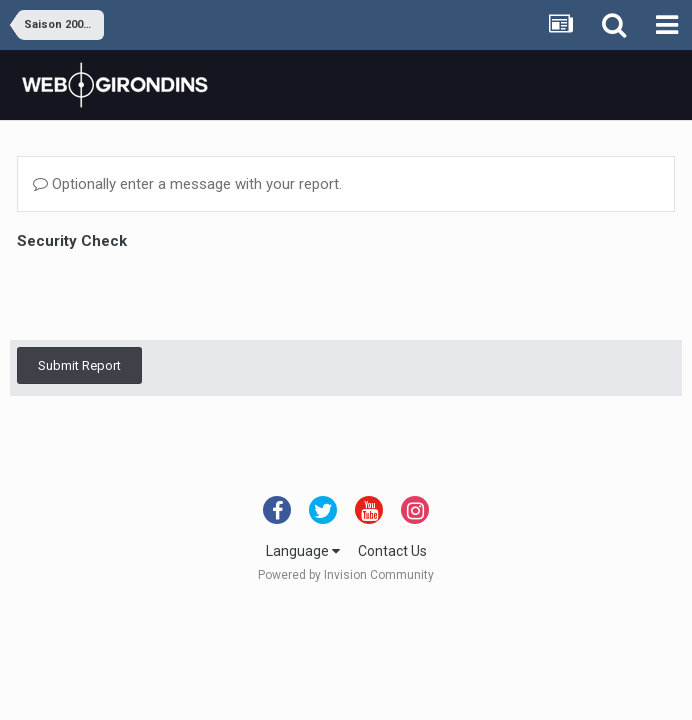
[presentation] (169, 294)
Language (303, 551)
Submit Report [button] (79, 365)
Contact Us (392, 551)
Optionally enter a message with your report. (187, 184)
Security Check (72, 241)
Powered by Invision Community (346, 575)
